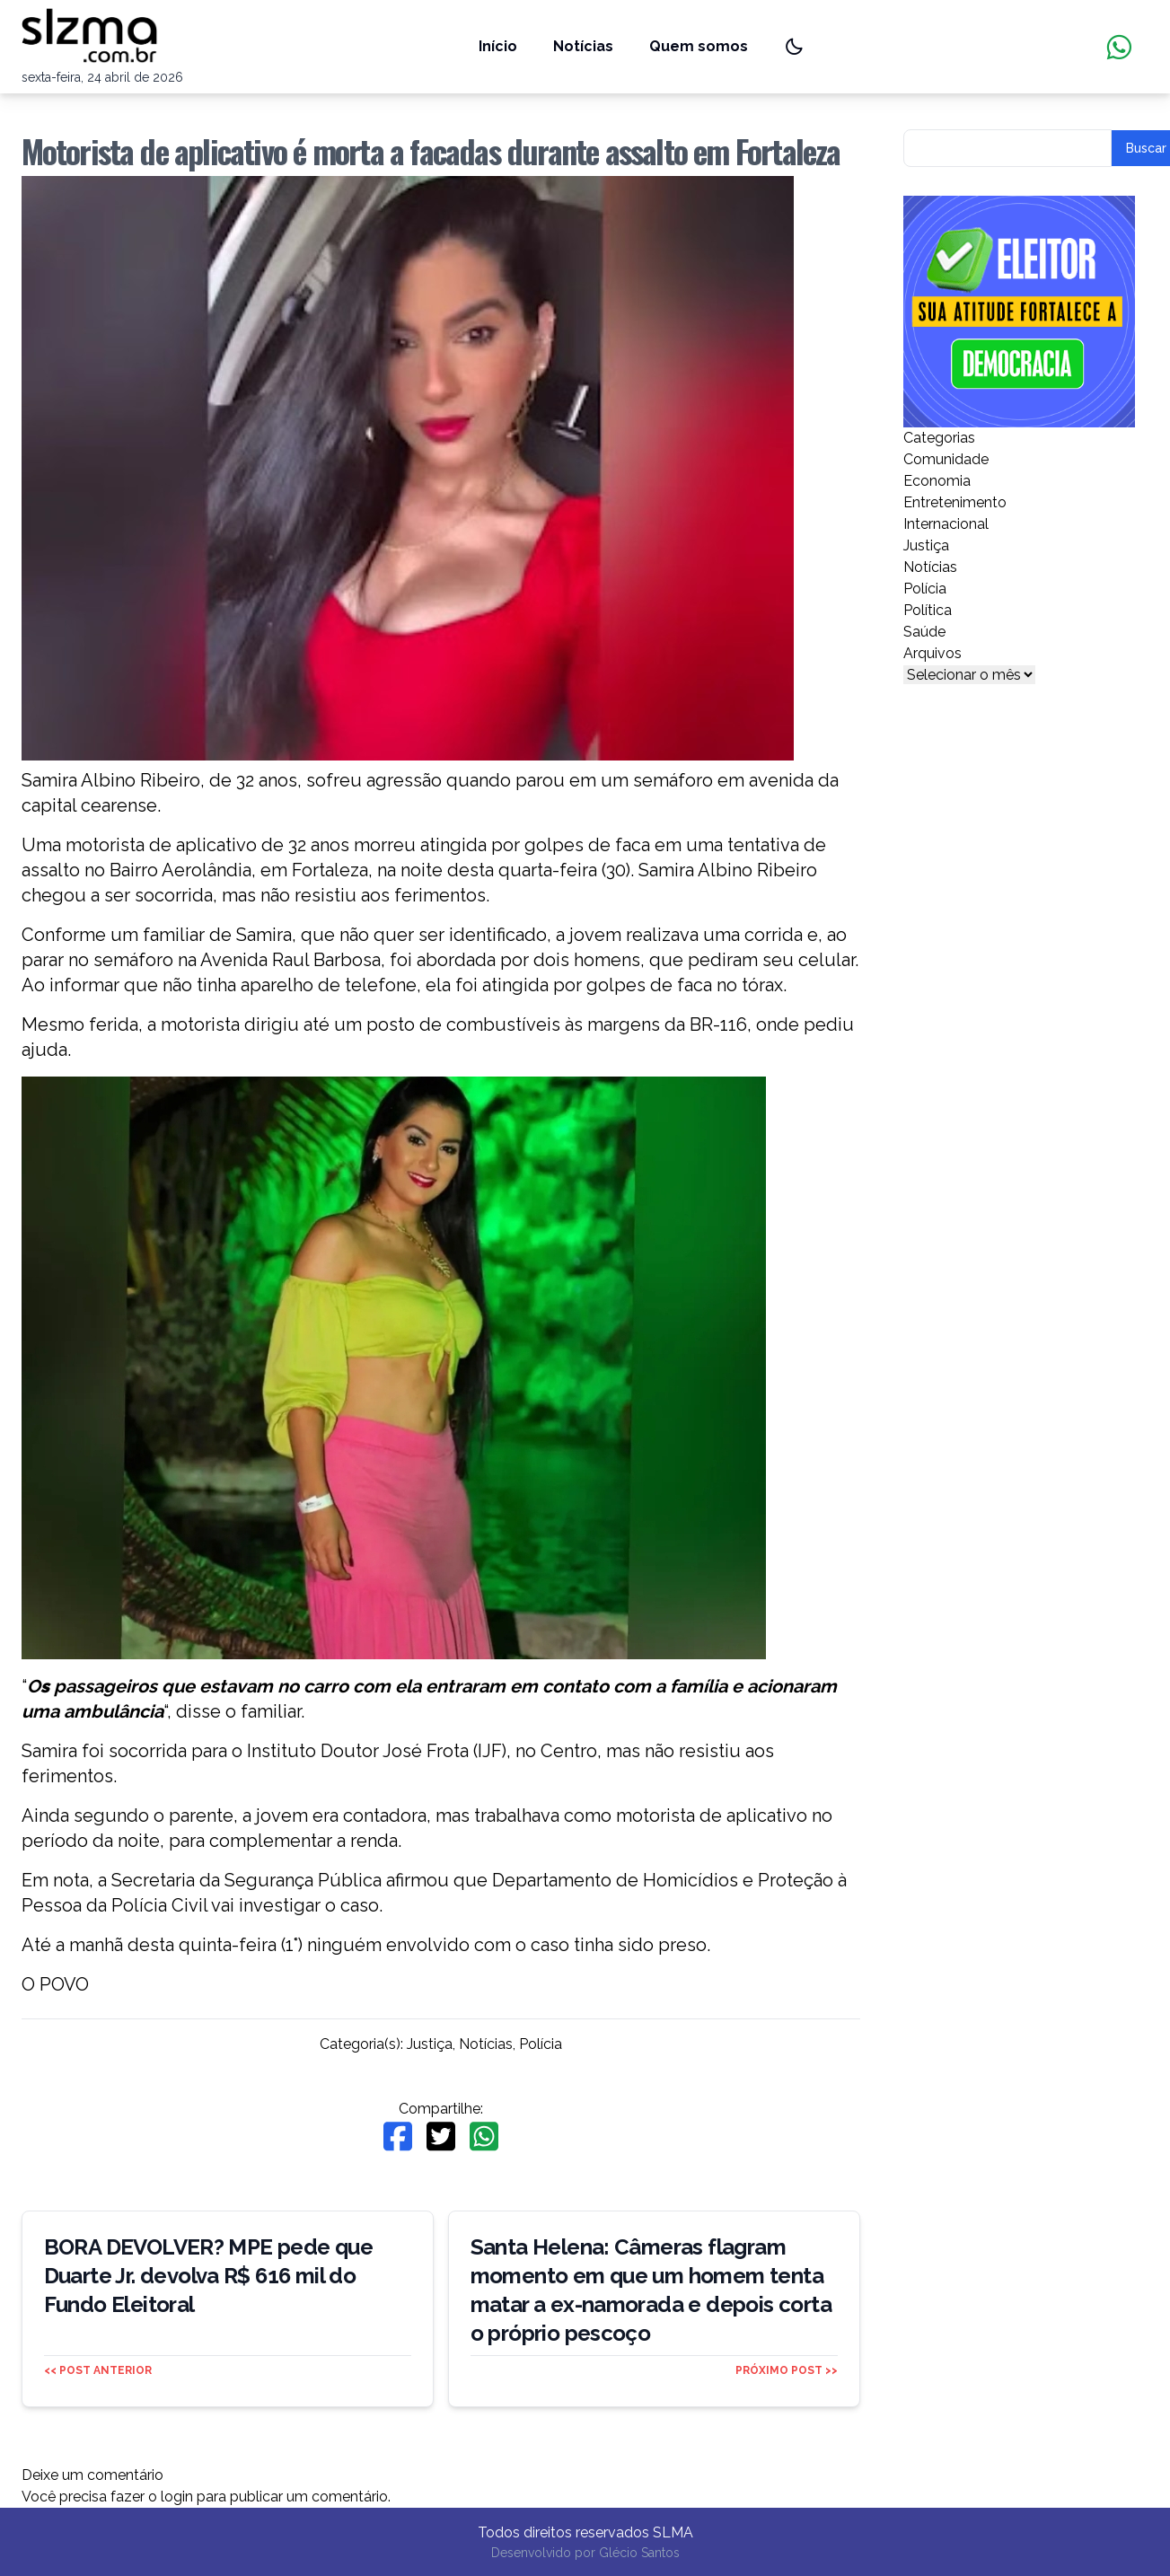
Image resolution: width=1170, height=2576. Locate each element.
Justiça (430, 2044)
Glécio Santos (639, 2552)
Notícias (583, 46)
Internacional (946, 523)
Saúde (924, 631)
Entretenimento (955, 502)
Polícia (540, 2044)
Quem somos (698, 46)
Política (927, 610)
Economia (937, 480)
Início (498, 46)
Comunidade (946, 459)
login (177, 2496)
